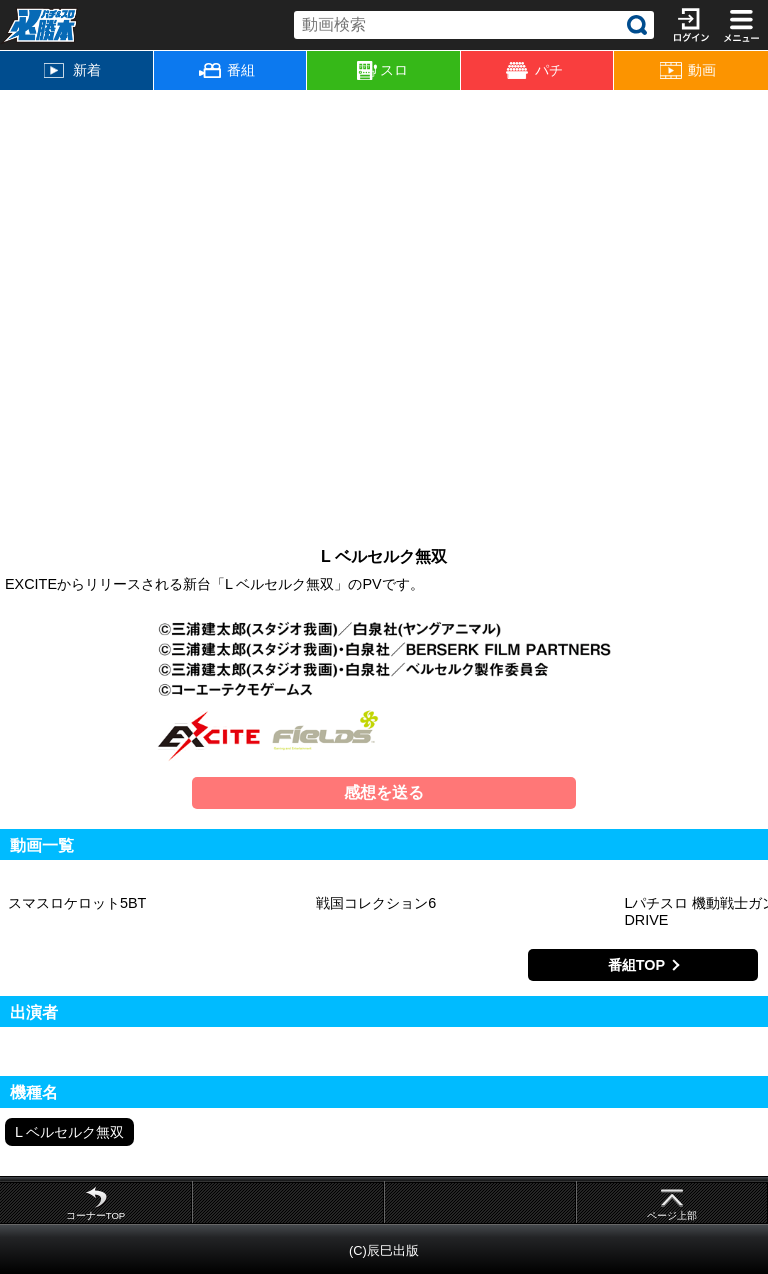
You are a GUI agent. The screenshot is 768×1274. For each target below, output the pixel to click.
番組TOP (636, 965)
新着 (72, 70)
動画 (688, 70)
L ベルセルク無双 (69, 1132)
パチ (534, 70)
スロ (382, 71)
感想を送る (384, 792)
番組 (227, 70)
